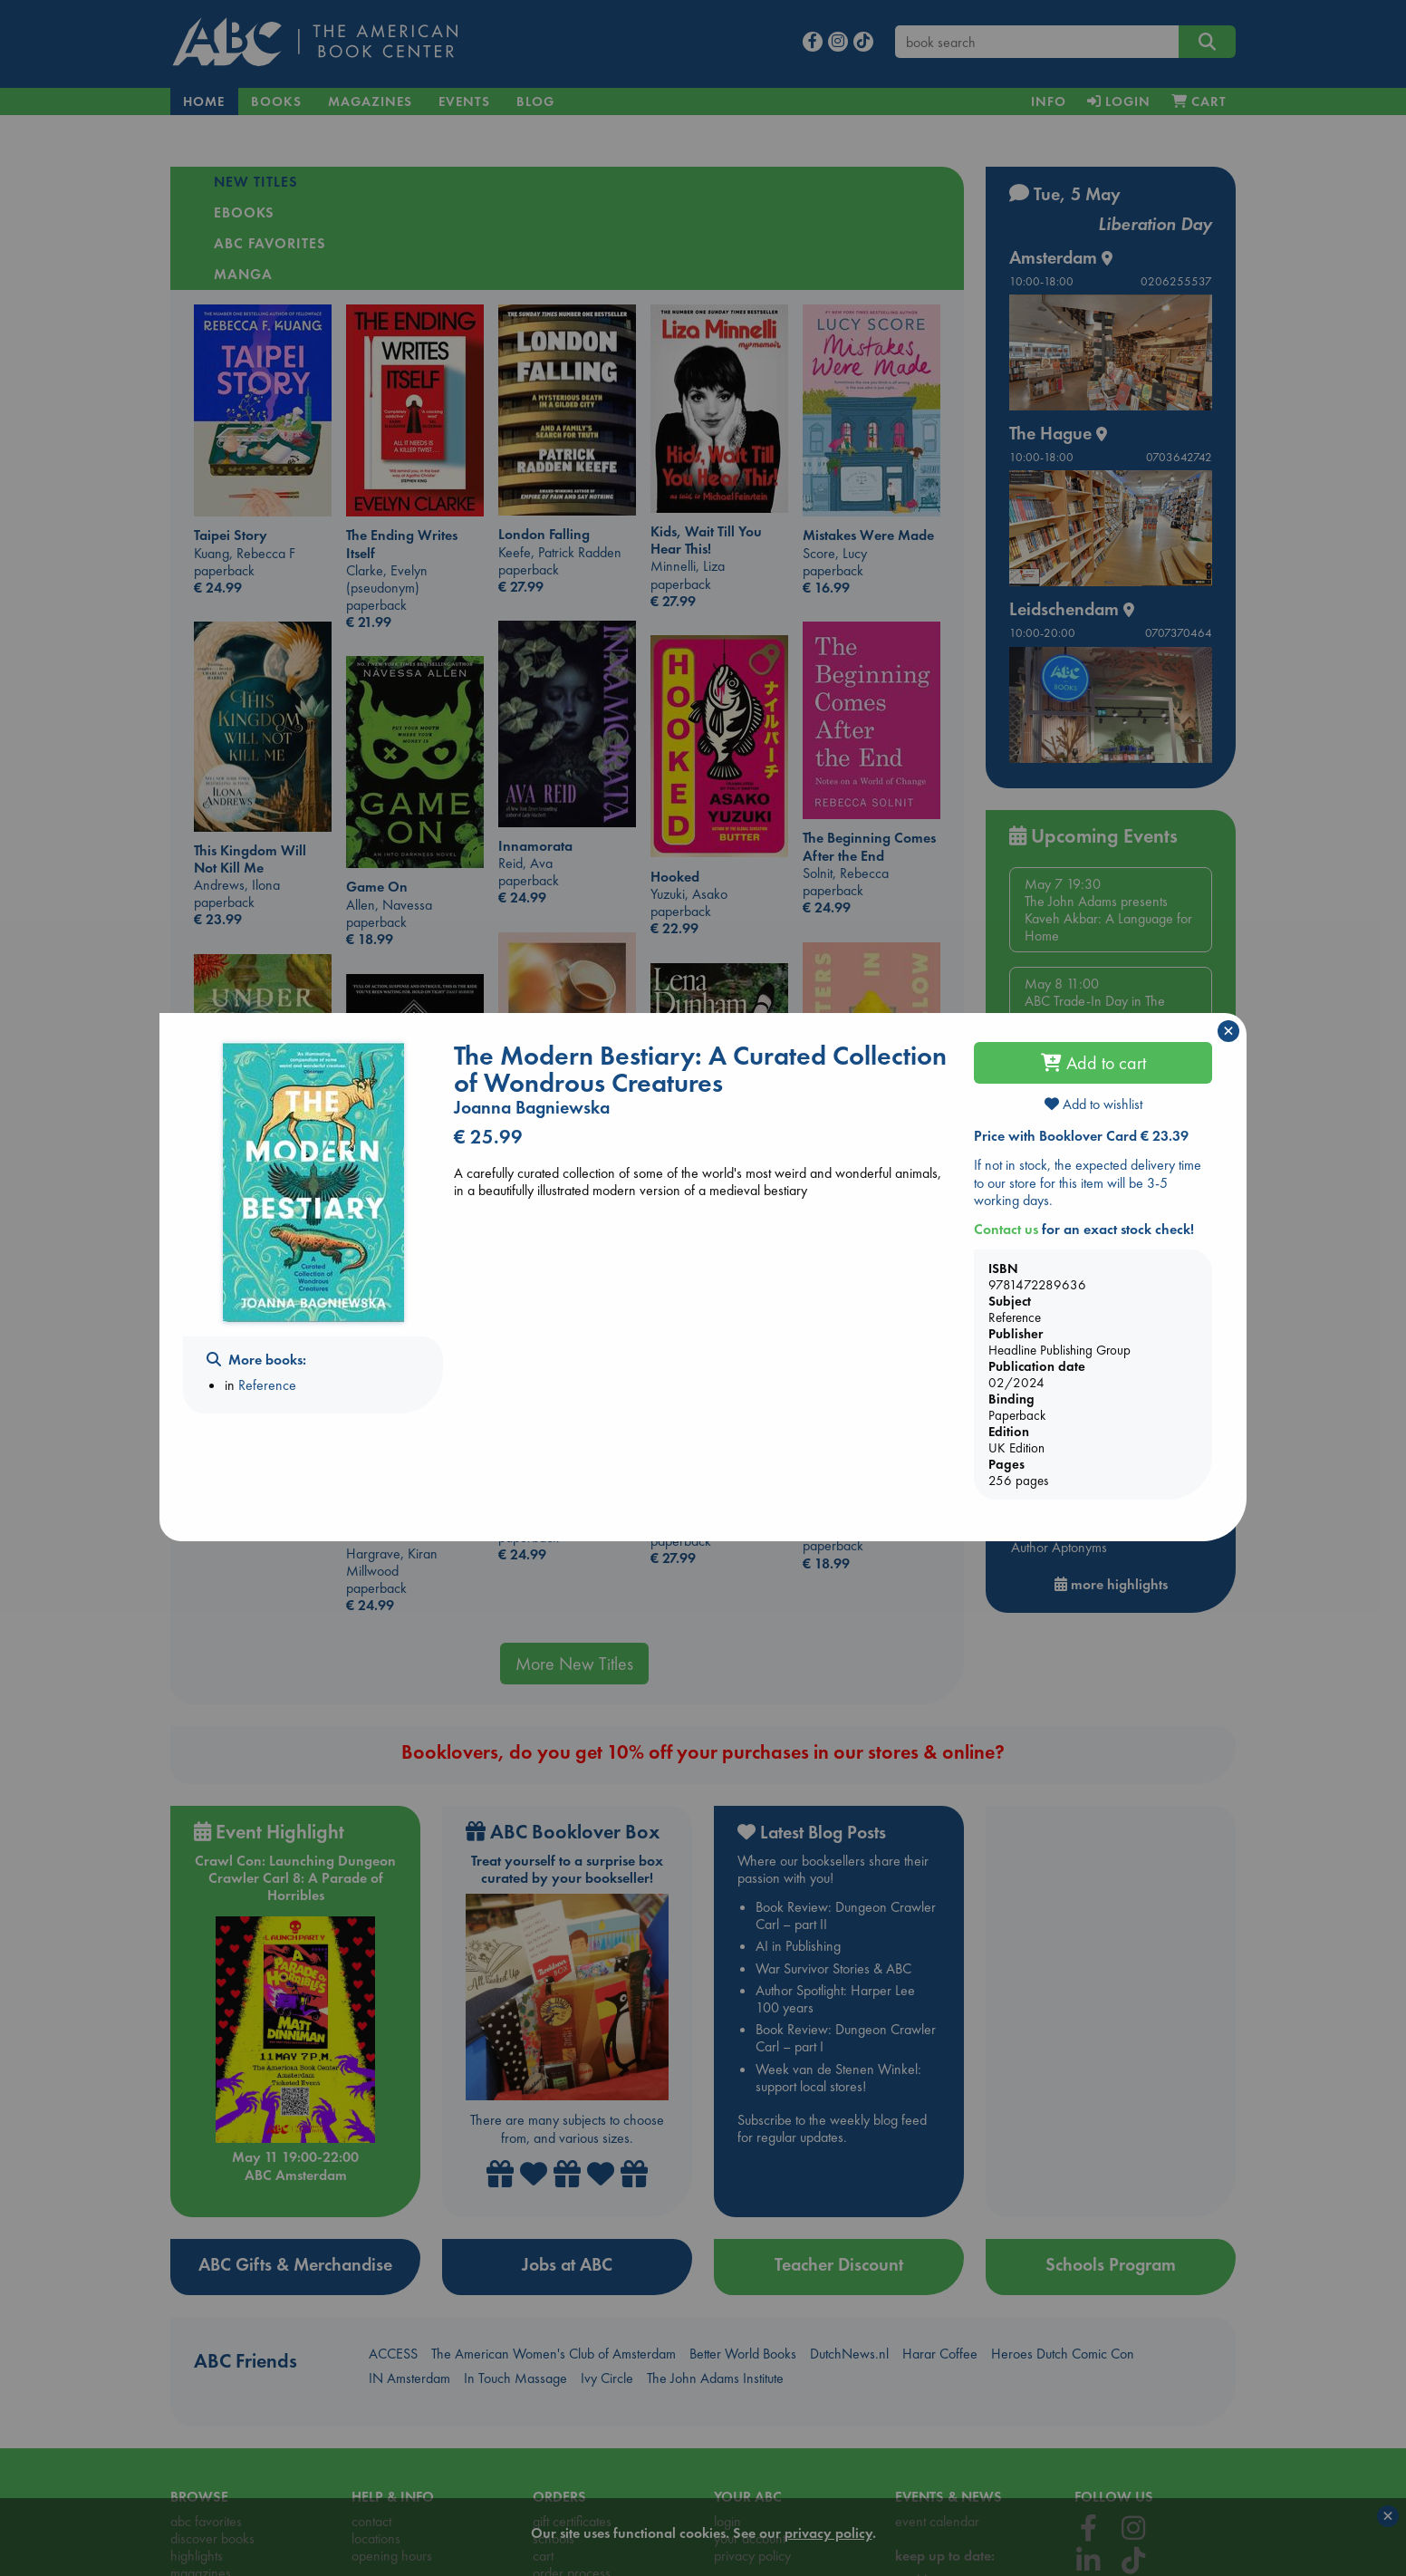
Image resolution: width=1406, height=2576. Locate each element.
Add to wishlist (1093, 1104)
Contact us (1006, 1229)
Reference (267, 1384)
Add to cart (1093, 1063)
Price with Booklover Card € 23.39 (1081, 1135)
